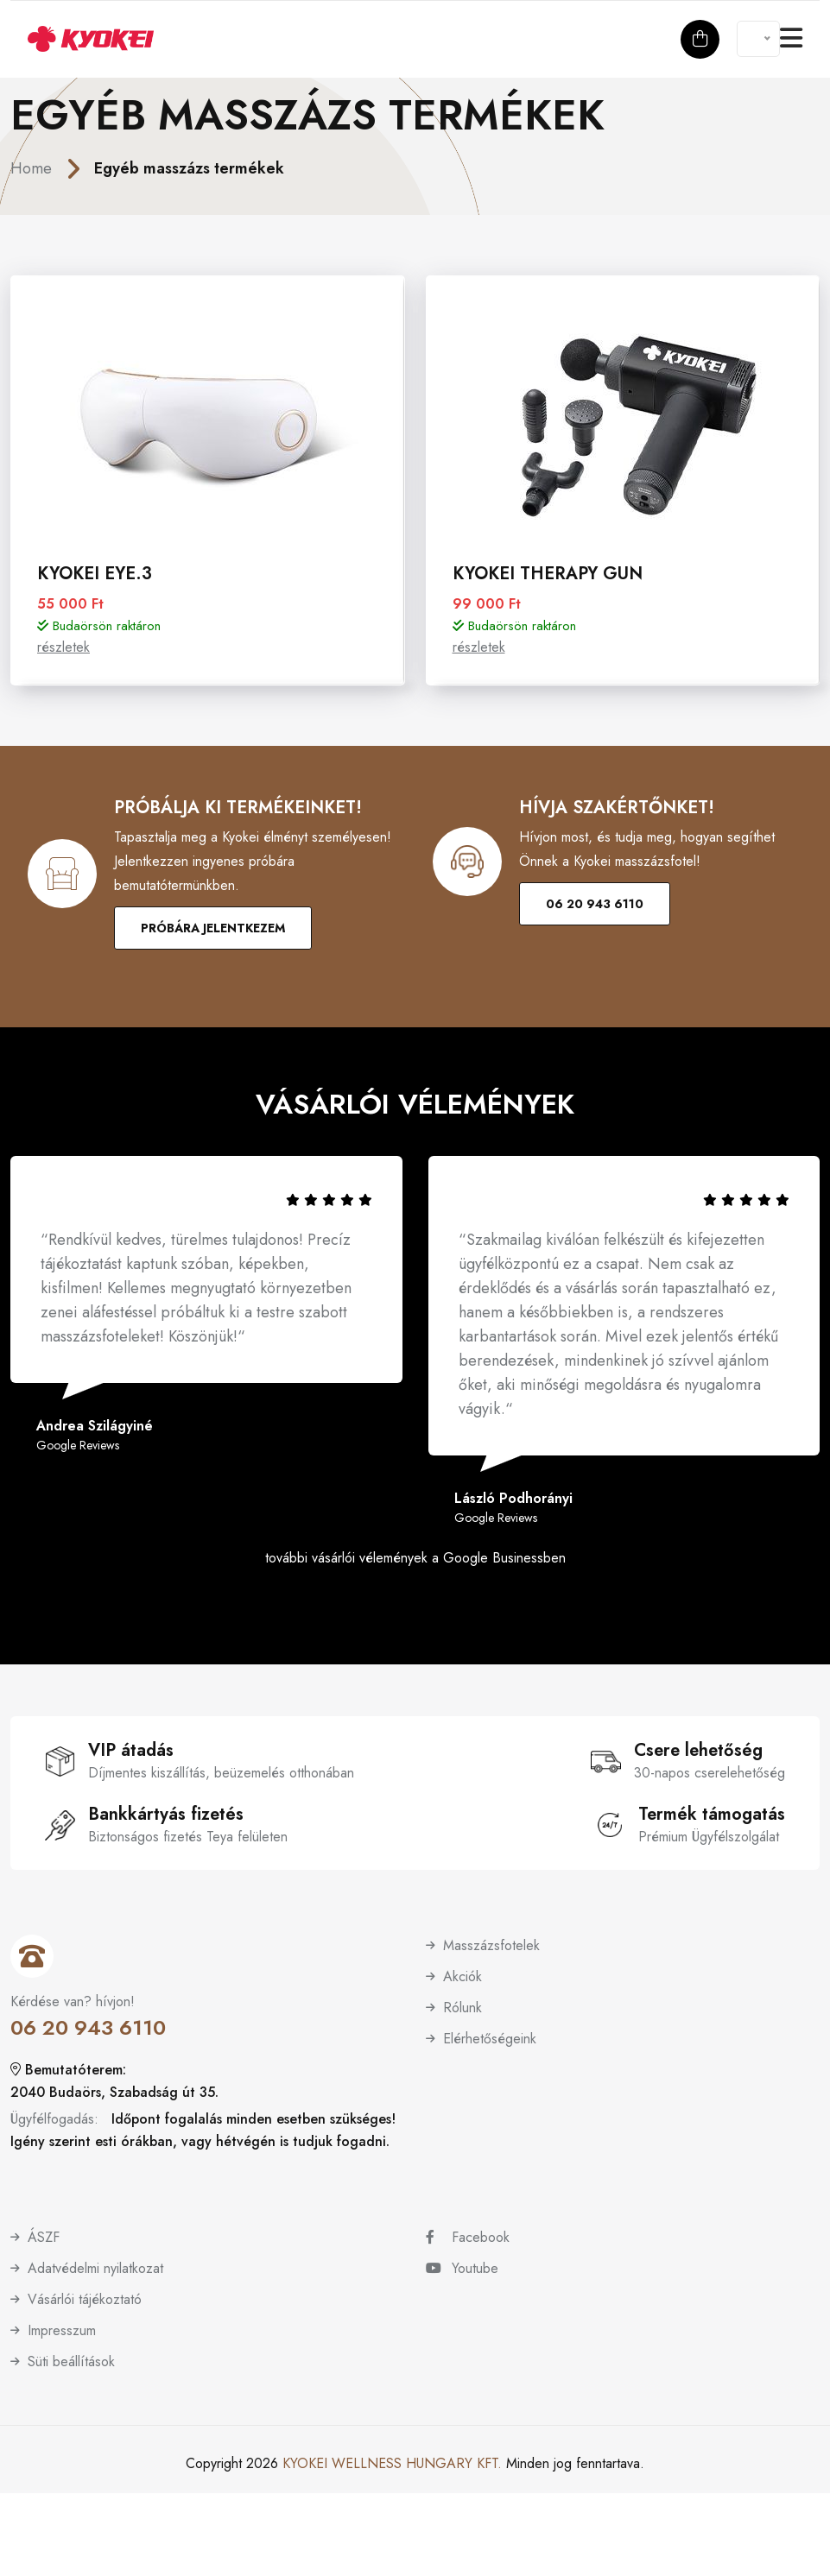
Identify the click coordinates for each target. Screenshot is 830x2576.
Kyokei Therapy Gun (548, 573)
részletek (63, 647)
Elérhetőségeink (489, 2039)
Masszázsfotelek (491, 1945)
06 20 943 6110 (594, 903)
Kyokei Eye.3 (94, 573)
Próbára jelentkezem (213, 928)
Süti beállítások (71, 2361)
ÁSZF (44, 2237)
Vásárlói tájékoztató (85, 2299)
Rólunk (462, 2007)
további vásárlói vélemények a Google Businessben (415, 1558)
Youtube (462, 2268)
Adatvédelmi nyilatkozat (95, 2268)
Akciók (462, 1976)
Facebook (468, 2237)
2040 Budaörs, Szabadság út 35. (114, 2092)
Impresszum (62, 2330)
